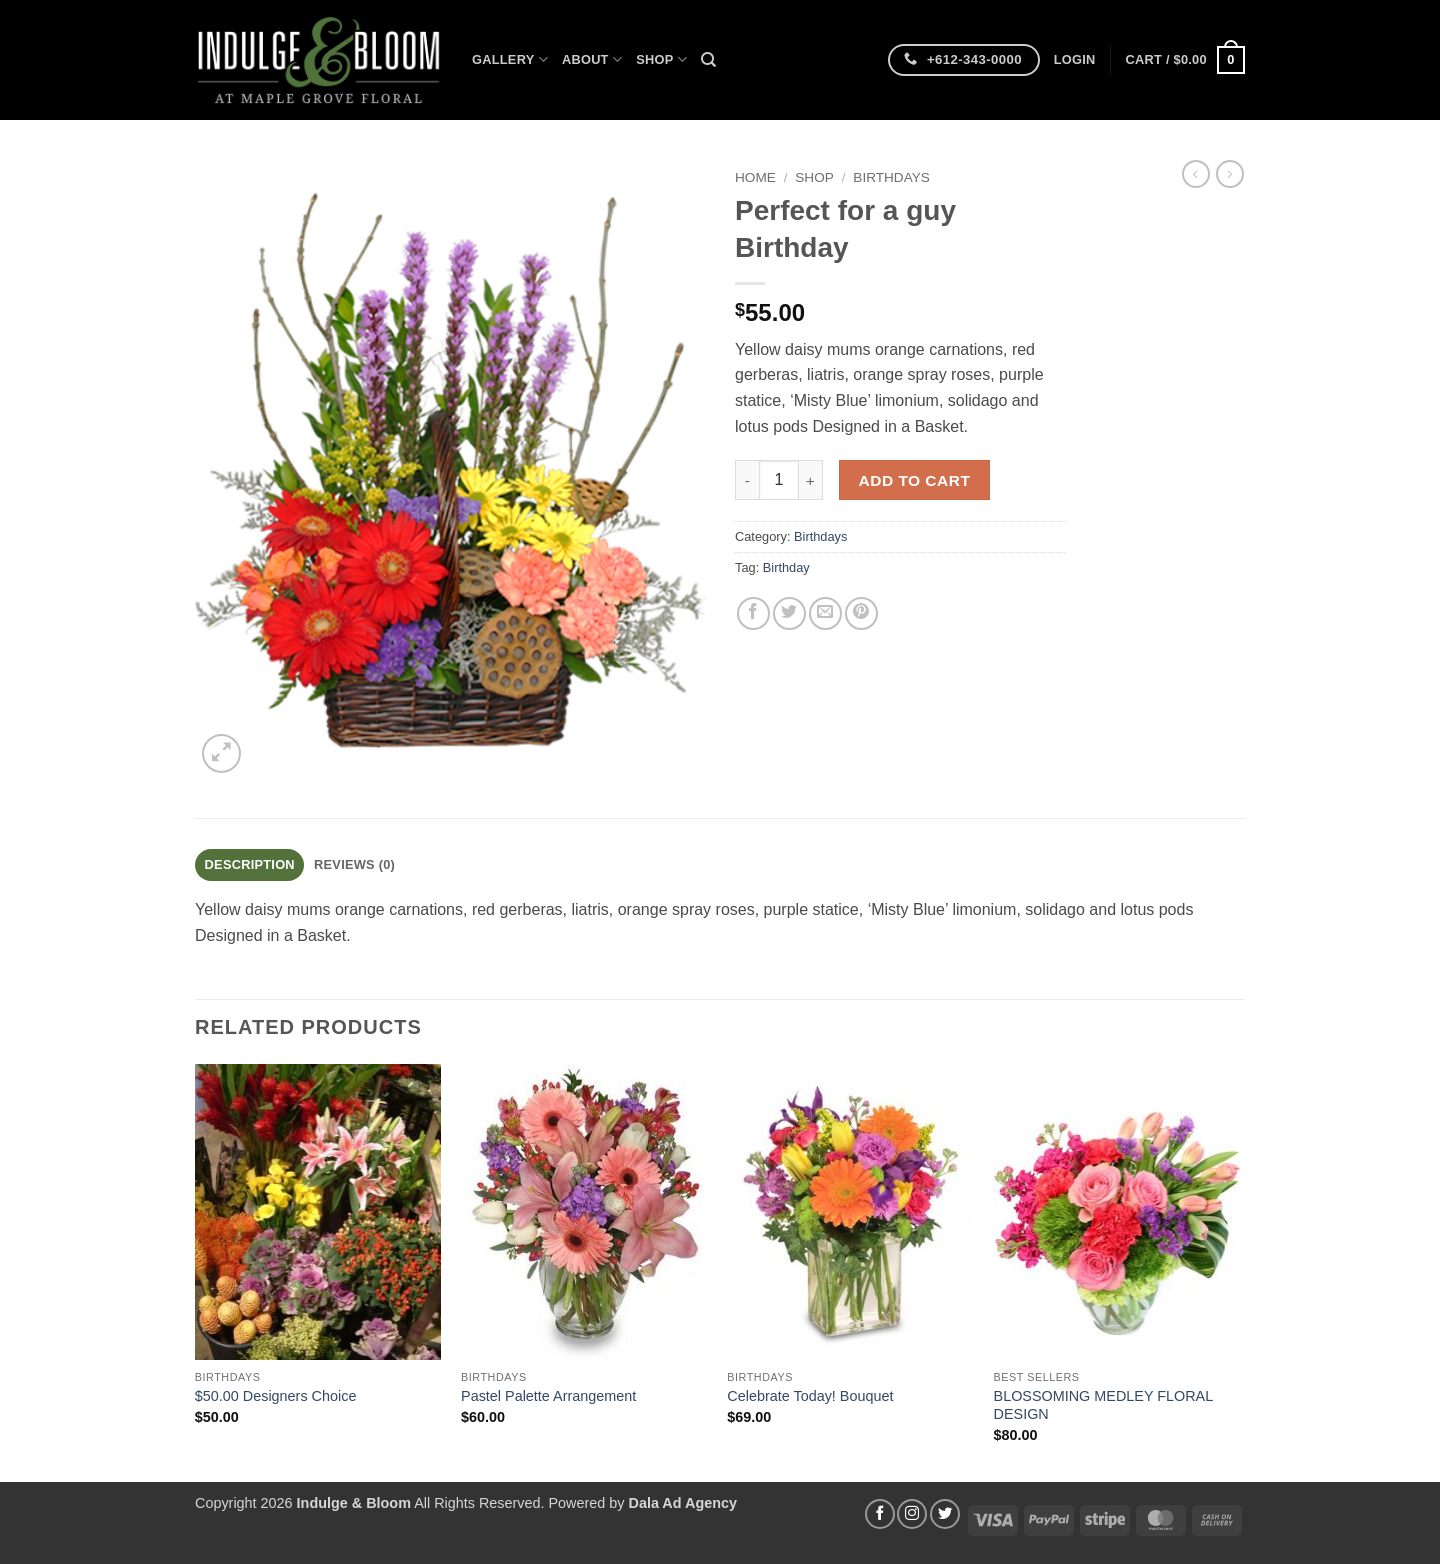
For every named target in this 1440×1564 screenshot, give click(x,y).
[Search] (708, 60)
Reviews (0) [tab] (354, 864)
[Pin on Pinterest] (861, 613)
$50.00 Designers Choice (276, 1396)
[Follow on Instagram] (912, 1514)
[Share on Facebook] (753, 613)
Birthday (786, 567)
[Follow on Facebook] (880, 1514)
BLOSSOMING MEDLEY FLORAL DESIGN (1103, 1405)
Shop (661, 59)
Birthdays (891, 177)
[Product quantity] (779, 480)
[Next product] (1196, 174)
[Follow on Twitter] (945, 1514)
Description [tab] (250, 864)
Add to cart (915, 480)
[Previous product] (1230, 174)
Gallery (510, 59)
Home (755, 177)
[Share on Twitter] (789, 613)
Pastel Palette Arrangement (548, 1396)
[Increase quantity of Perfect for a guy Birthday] (811, 480)
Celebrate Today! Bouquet (810, 1396)
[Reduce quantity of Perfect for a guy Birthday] (747, 480)
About (592, 59)
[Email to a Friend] (825, 613)
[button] (1075, 60)
